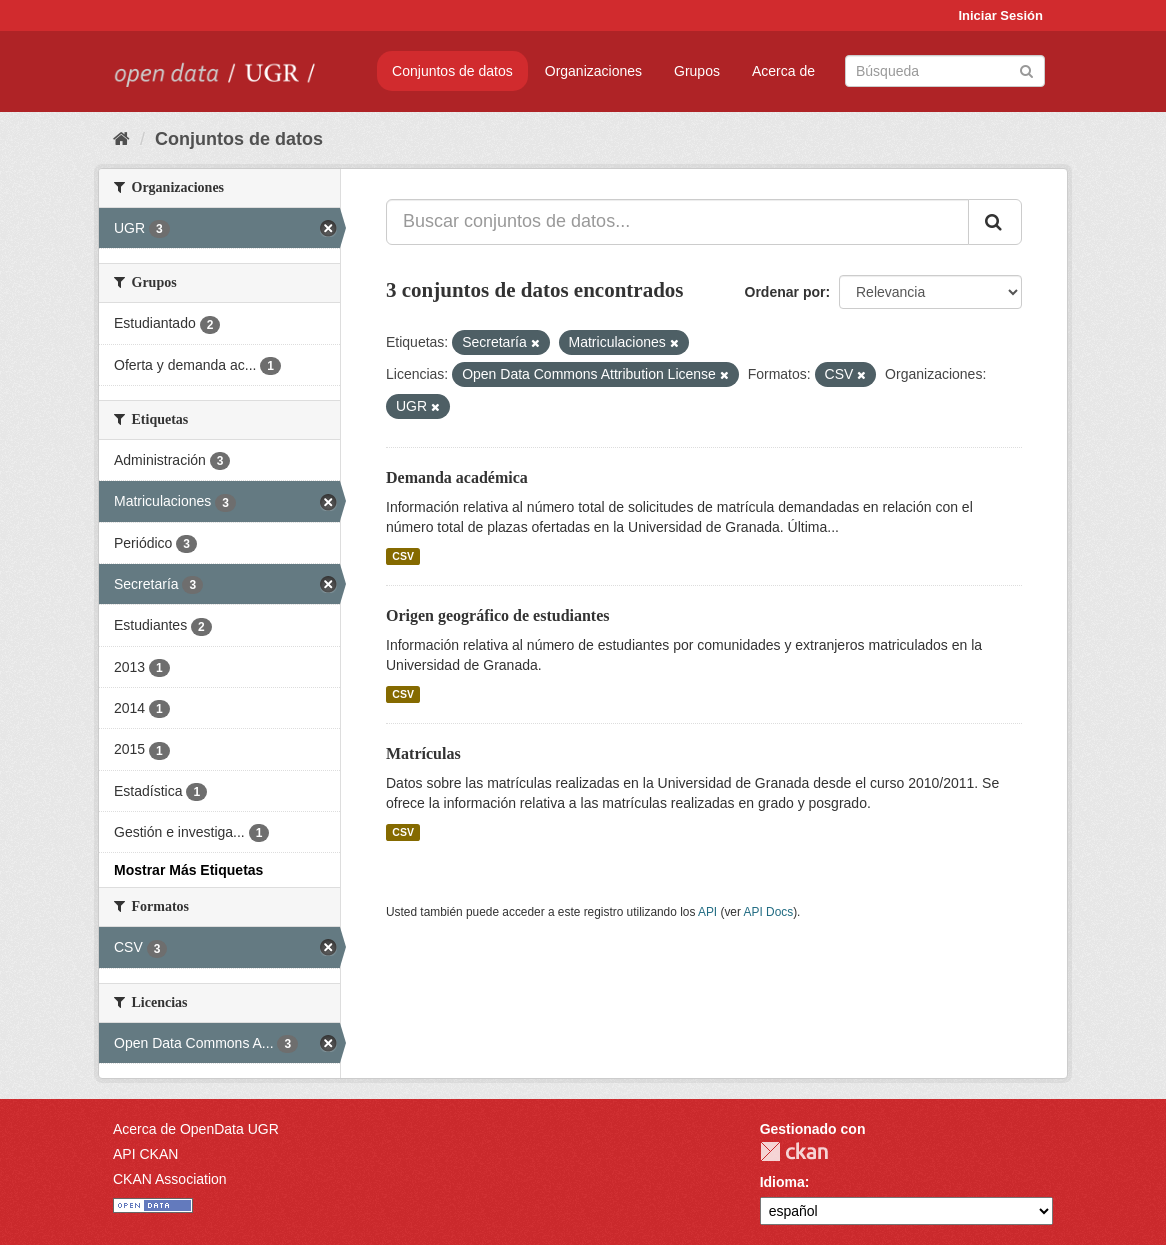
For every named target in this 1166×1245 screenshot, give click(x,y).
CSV (403, 556)
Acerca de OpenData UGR (196, 1129)
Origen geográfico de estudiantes (498, 615)
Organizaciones (593, 71)
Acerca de (783, 71)
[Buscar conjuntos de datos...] (677, 222)
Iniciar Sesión (1000, 15)
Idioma (782, 1182)
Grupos (697, 71)
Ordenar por (785, 292)
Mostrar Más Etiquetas (188, 870)
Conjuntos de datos (452, 71)
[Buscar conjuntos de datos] (945, 71)
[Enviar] (1026, 69)
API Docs (769, 912)
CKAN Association (170, 1179)
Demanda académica (457, 477)
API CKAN (145, 1154)
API (707, 912)
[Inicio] (121, 139)
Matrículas (423, 753)
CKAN (794, 1151)
